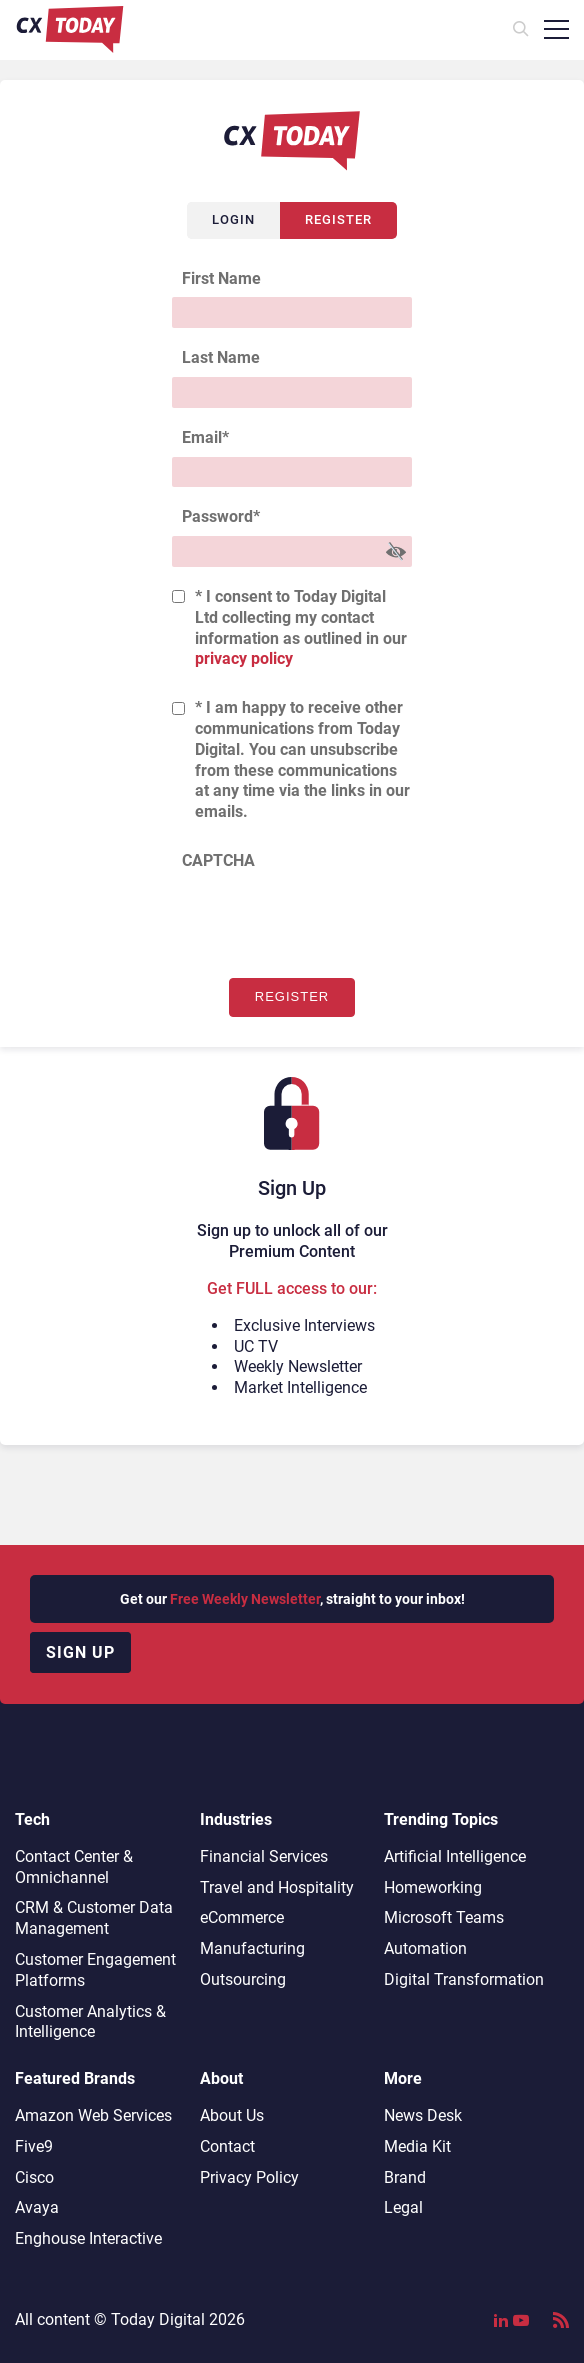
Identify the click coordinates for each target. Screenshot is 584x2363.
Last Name (221, 357)
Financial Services (264, 1856)
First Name (221, 278)
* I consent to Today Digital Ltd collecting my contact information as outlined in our (301, 627)
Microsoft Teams (444, 1917)
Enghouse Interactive (88, 2238)
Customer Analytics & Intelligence (90, 2022)
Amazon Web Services (93, 2115)
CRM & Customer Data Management (94, 1918)
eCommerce (242, 1917)
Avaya (37, 2207)
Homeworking (433, 1887)
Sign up (80, 1652)
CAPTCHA (218, 860)
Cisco (34, 2177)
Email (205, 437)
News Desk (423, 2115)
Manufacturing (252, 1948)
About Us (232, 2115)
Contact (227, 2146)
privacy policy (244, 658)
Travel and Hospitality (277, 1887)
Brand (405, 2177)
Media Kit (417, 2146)
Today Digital (158, 2319)
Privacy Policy (249, 2177)
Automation (425, 1948)
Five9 (34, 2146)
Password (221, 516)
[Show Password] (396, 551)
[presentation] (324, 919)
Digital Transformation (464, 1979)
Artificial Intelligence (455, 1856)
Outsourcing (243, 1979)
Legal (403, 2207)
